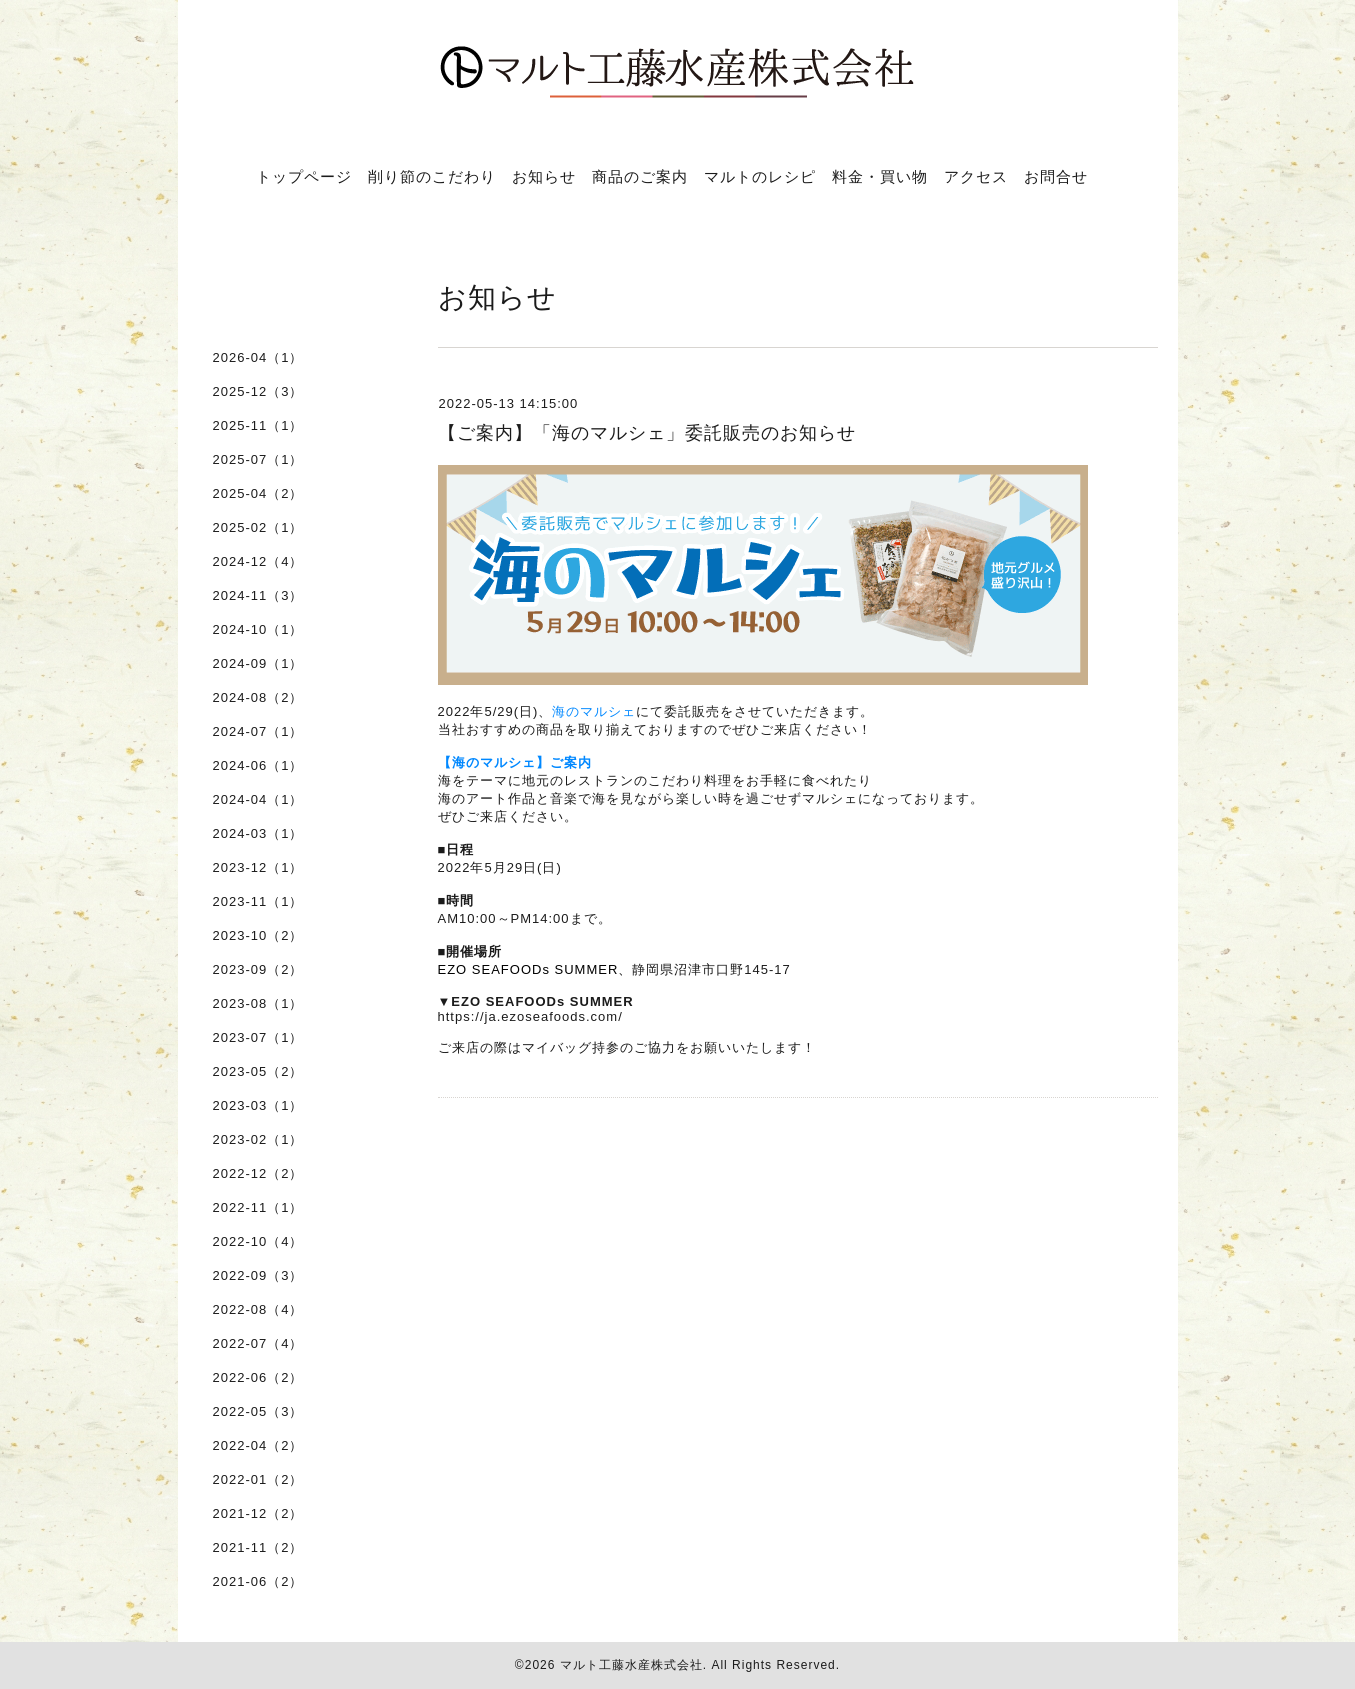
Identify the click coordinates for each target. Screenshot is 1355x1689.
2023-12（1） (258, 867)
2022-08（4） (258, 1309)
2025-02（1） (258, 527)
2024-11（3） (258, 595)
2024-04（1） (258, 799)
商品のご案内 (640, 176)
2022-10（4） (258, 1241)
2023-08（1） (258, 1003)
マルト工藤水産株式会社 (631, 1665)
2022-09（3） (258, 1275)
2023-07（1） (258, 1037)
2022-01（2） (258, 1479)
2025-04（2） (258, 493)
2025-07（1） (258, 459)
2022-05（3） (258, 1411)
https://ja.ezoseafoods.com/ (530, 1016)
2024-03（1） (258, 833)
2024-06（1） (258, 765)
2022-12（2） (258, 1173)
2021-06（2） (258, 1581)
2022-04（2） (258, 1445)
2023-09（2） (258, 969)
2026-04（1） (258, 357)
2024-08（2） (258, 697)
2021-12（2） (258, 1513)
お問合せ (1056, 176)
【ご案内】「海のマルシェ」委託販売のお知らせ (647, 433)
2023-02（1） (258, 1139)
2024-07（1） (258, 731)
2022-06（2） (258, 1377)
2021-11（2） (258, 1547)
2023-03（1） (258, 1105)
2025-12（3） (258, 391)
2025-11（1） (258, 425)
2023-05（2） (258, 1071)
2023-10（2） (258, 935)
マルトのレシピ (760, 176)
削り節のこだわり (432, 176)
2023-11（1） (258, 901)
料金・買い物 (880, 176)
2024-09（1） (258, 663)
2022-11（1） (258, 1207)
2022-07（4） (258, 1343)
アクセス (976, 176)
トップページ (304, 176)
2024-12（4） (258, 561)
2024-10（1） (258, 629)
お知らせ (544, 176)
